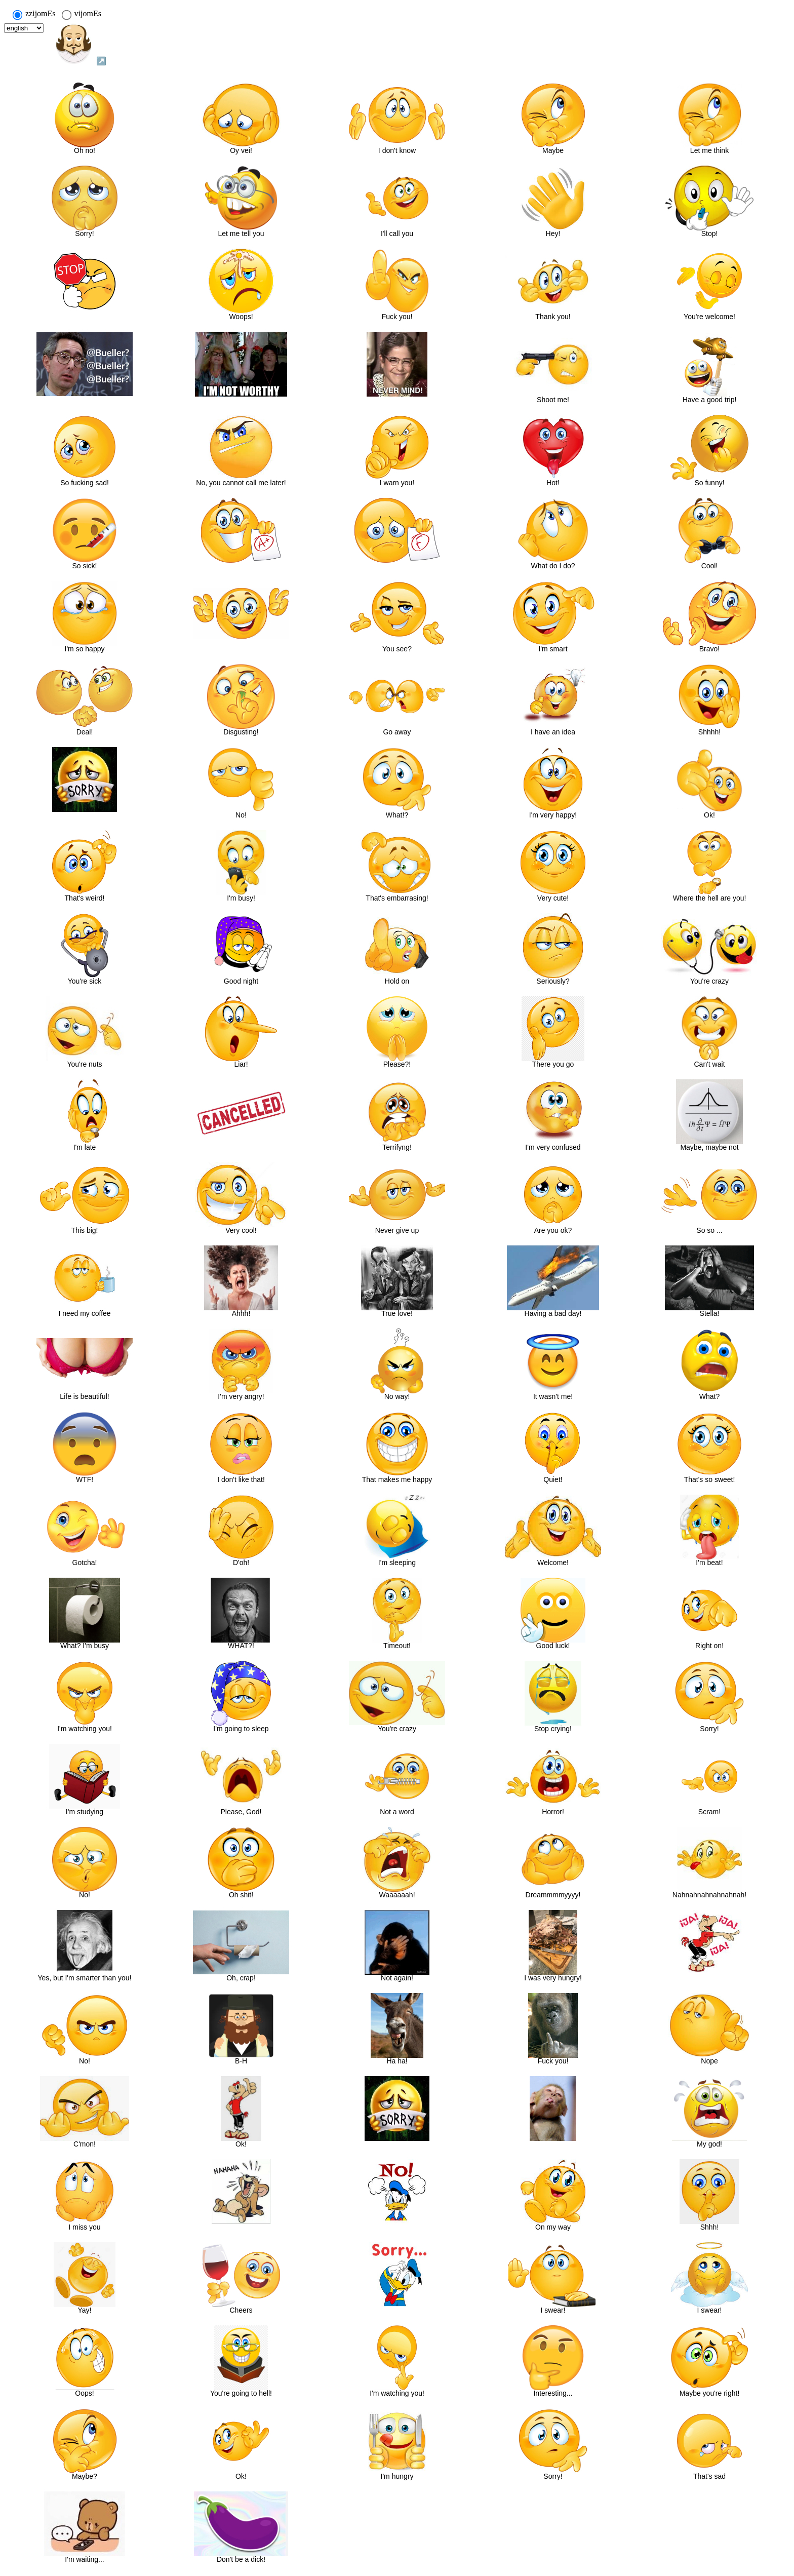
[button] (84, 118)
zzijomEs (34, 13)
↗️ (80, 44)
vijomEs (81, 13)
